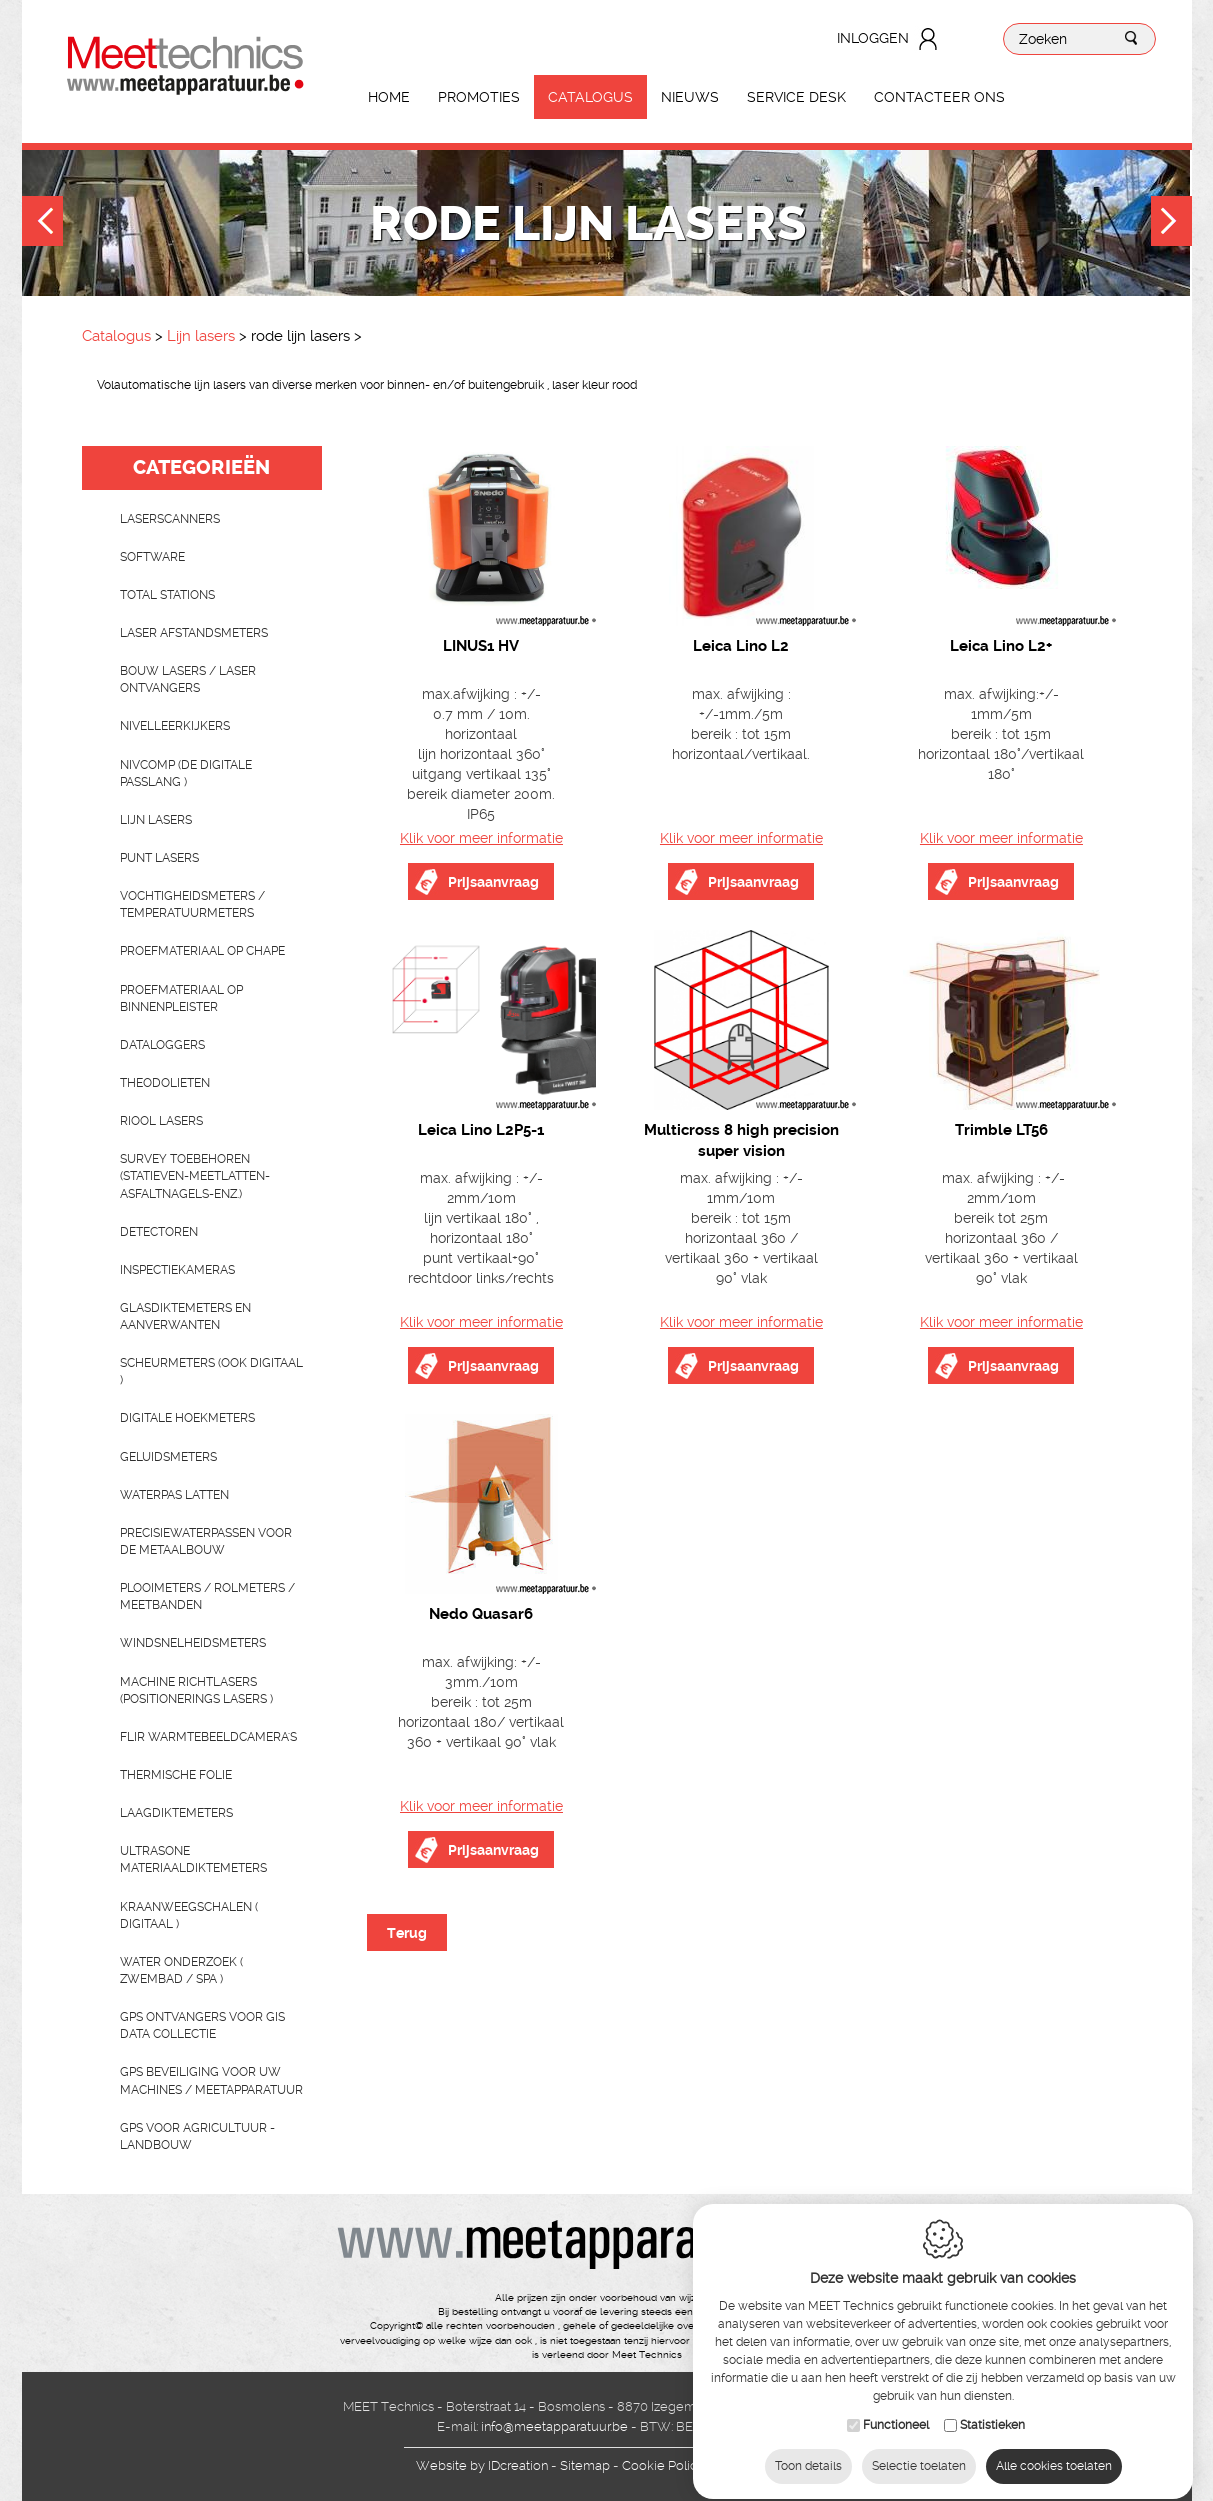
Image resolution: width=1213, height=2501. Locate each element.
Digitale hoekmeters (187, 1418)
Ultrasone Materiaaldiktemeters (193, 1859)
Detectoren (159, 1232)
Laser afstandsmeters (194, 633)
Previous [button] (42, 223)
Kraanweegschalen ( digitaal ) (189, 1915)
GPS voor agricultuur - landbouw (197, 2136)
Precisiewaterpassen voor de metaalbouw (206, 1541)
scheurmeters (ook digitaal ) (211, 1371)
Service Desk (796, 97)
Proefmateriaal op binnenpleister (181, 998)
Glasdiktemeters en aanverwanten (185, 1316)
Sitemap (585, 2465)
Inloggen (873, 38)
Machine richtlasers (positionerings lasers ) (196, 1690)
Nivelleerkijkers (175, 726)
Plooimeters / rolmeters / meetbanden (207, 1596)
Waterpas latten (174, 1495)
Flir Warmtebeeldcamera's (208, 1737)
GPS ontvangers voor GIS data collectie (202, 2025)
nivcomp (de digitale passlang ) (186, 773)
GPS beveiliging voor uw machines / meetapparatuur (211, 2080)
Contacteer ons (939, 97)
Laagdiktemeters (176, 1813)
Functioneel (896, 2410)
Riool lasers (161, 1121)
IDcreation (482, 2465)
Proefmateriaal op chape (202, 951)
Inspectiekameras (177, 1270)
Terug (407, 1933)
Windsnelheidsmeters (193, 1643)
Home (389, 97)
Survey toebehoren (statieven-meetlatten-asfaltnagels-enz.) (195, 1176)
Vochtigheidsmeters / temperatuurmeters (192, 904)
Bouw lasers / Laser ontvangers (188, 679)
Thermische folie (176, 1775)
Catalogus (590, 97)
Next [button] (1171, 223)
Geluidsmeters (168, 1457)
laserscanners (170, 519)
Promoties (479, 97)
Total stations (167, 595)
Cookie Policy (663, 2465)
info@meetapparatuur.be (554, 2426)
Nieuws (690, 97)
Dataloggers (162, 1045)
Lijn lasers (201, 336)
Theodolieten (165, 1083)
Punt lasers (159, 858)
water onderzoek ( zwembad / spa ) (181, 1970)
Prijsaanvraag (493, 882)
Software (152, 557)
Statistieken (992, 2410)
